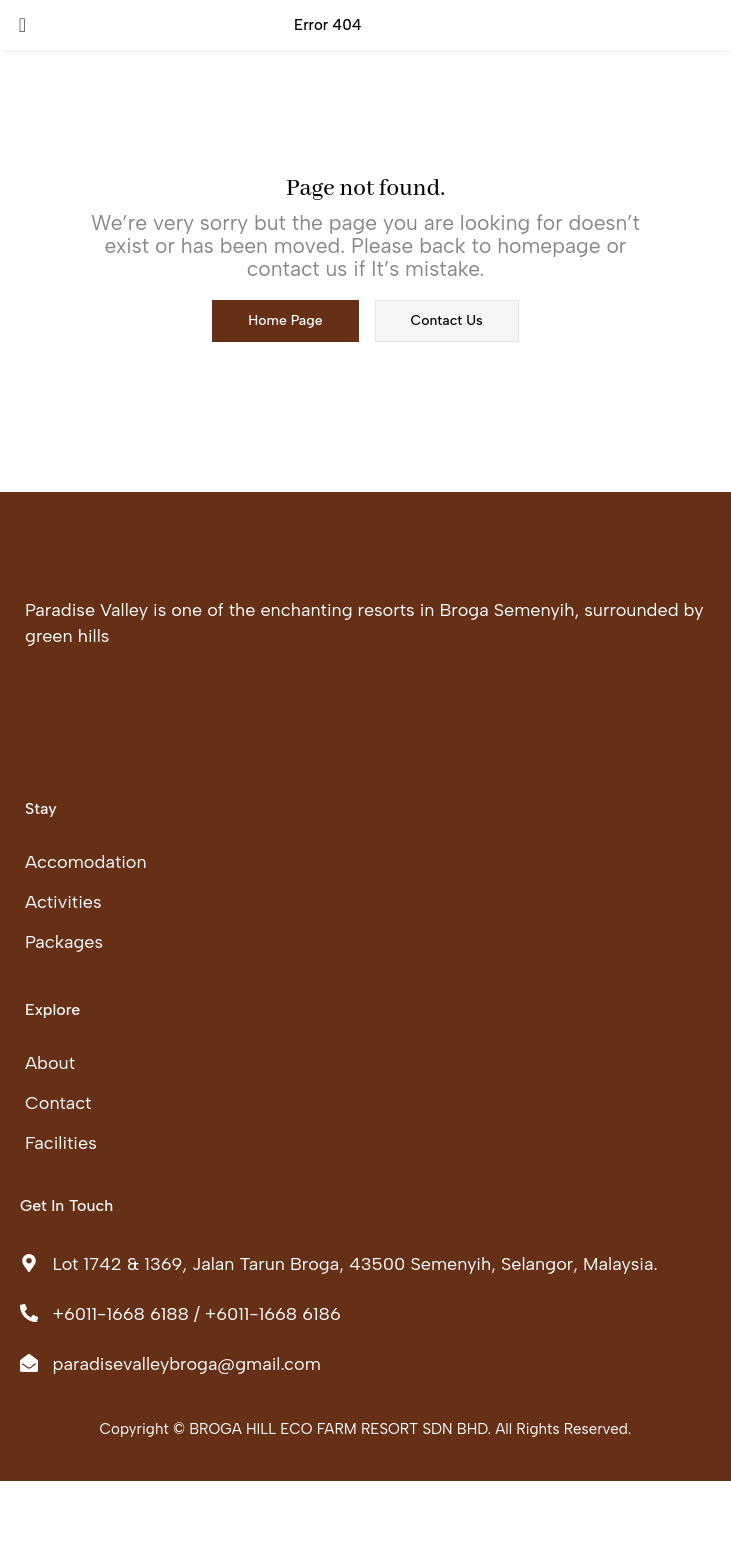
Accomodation (86, 862)
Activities (63, 902)
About (50, 1063)
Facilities (61, 1143)
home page (285, 320)
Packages (64, 942)
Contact (58, 1103)
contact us (447, 320)
